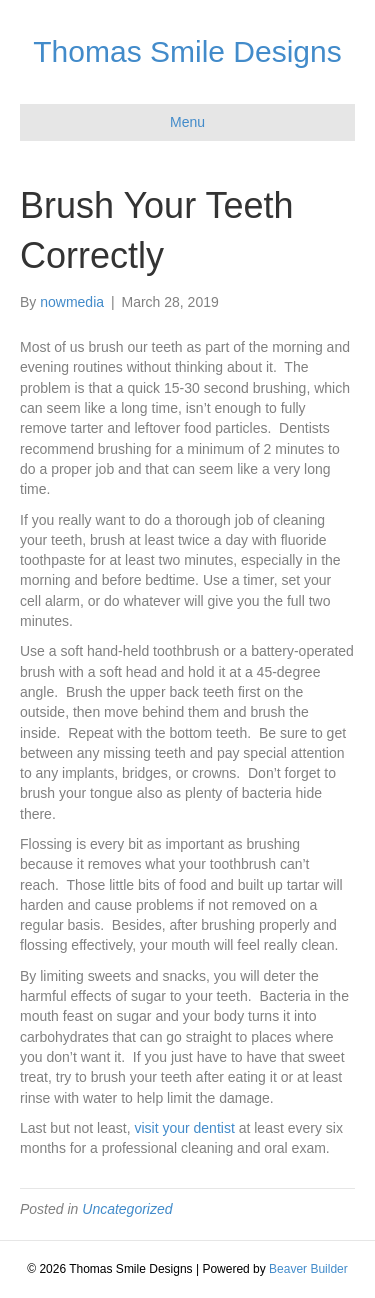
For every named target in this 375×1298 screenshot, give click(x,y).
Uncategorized (127, 1209)
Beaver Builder (308, 1269)
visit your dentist (184, 1128)
